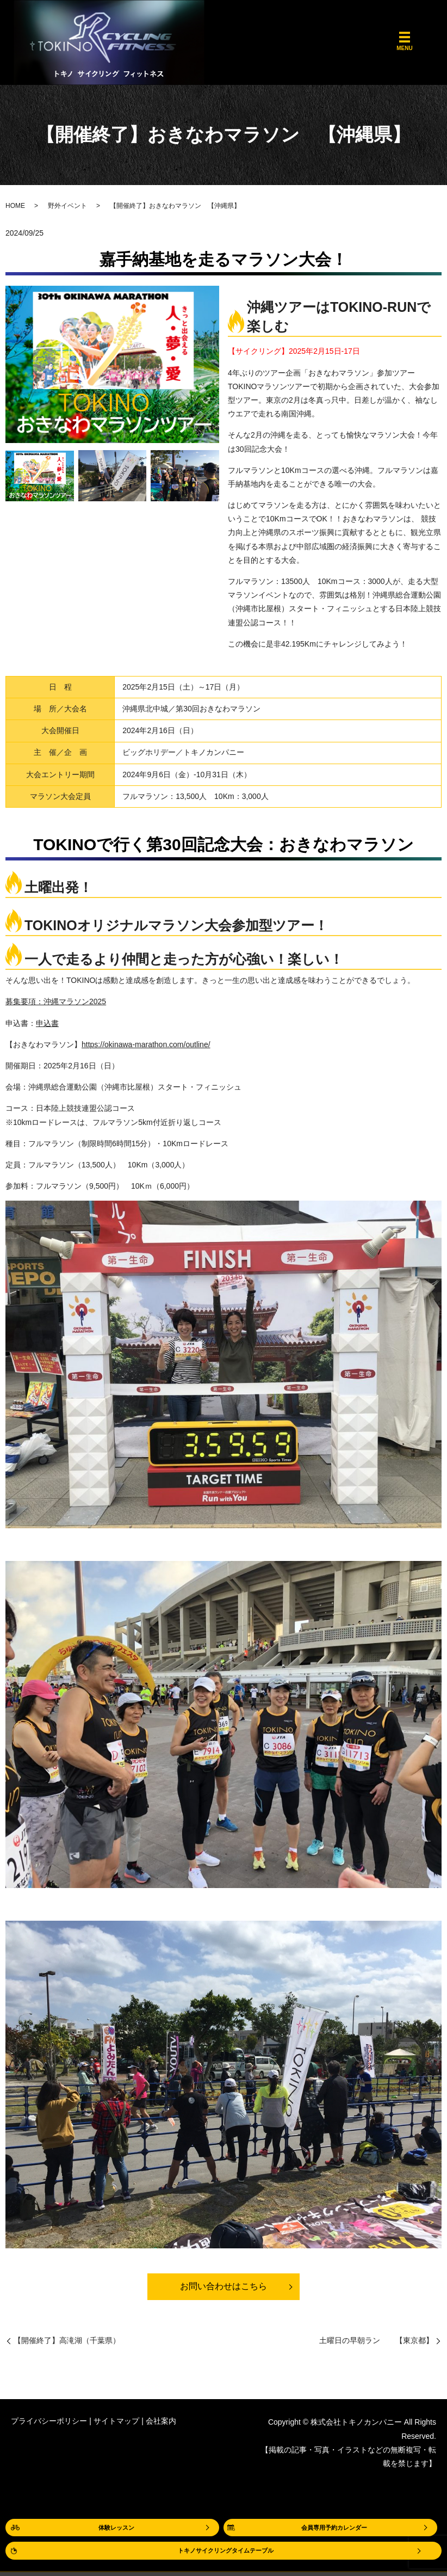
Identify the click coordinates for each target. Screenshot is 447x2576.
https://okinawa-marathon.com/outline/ (146, 1044)
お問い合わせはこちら (223, 2288)
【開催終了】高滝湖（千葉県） (67, 2344)
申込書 (47, 1023)
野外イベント (67, 206)
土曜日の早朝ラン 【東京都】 (376, 2344)
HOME (15, 206)
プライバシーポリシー (49, 2424)
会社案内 (161, 2424)
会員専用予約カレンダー (334, 2525)
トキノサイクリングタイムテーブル (226, 2550)
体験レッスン (116, 2525)
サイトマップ (116, 2424)
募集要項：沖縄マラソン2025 (55, 1001)
